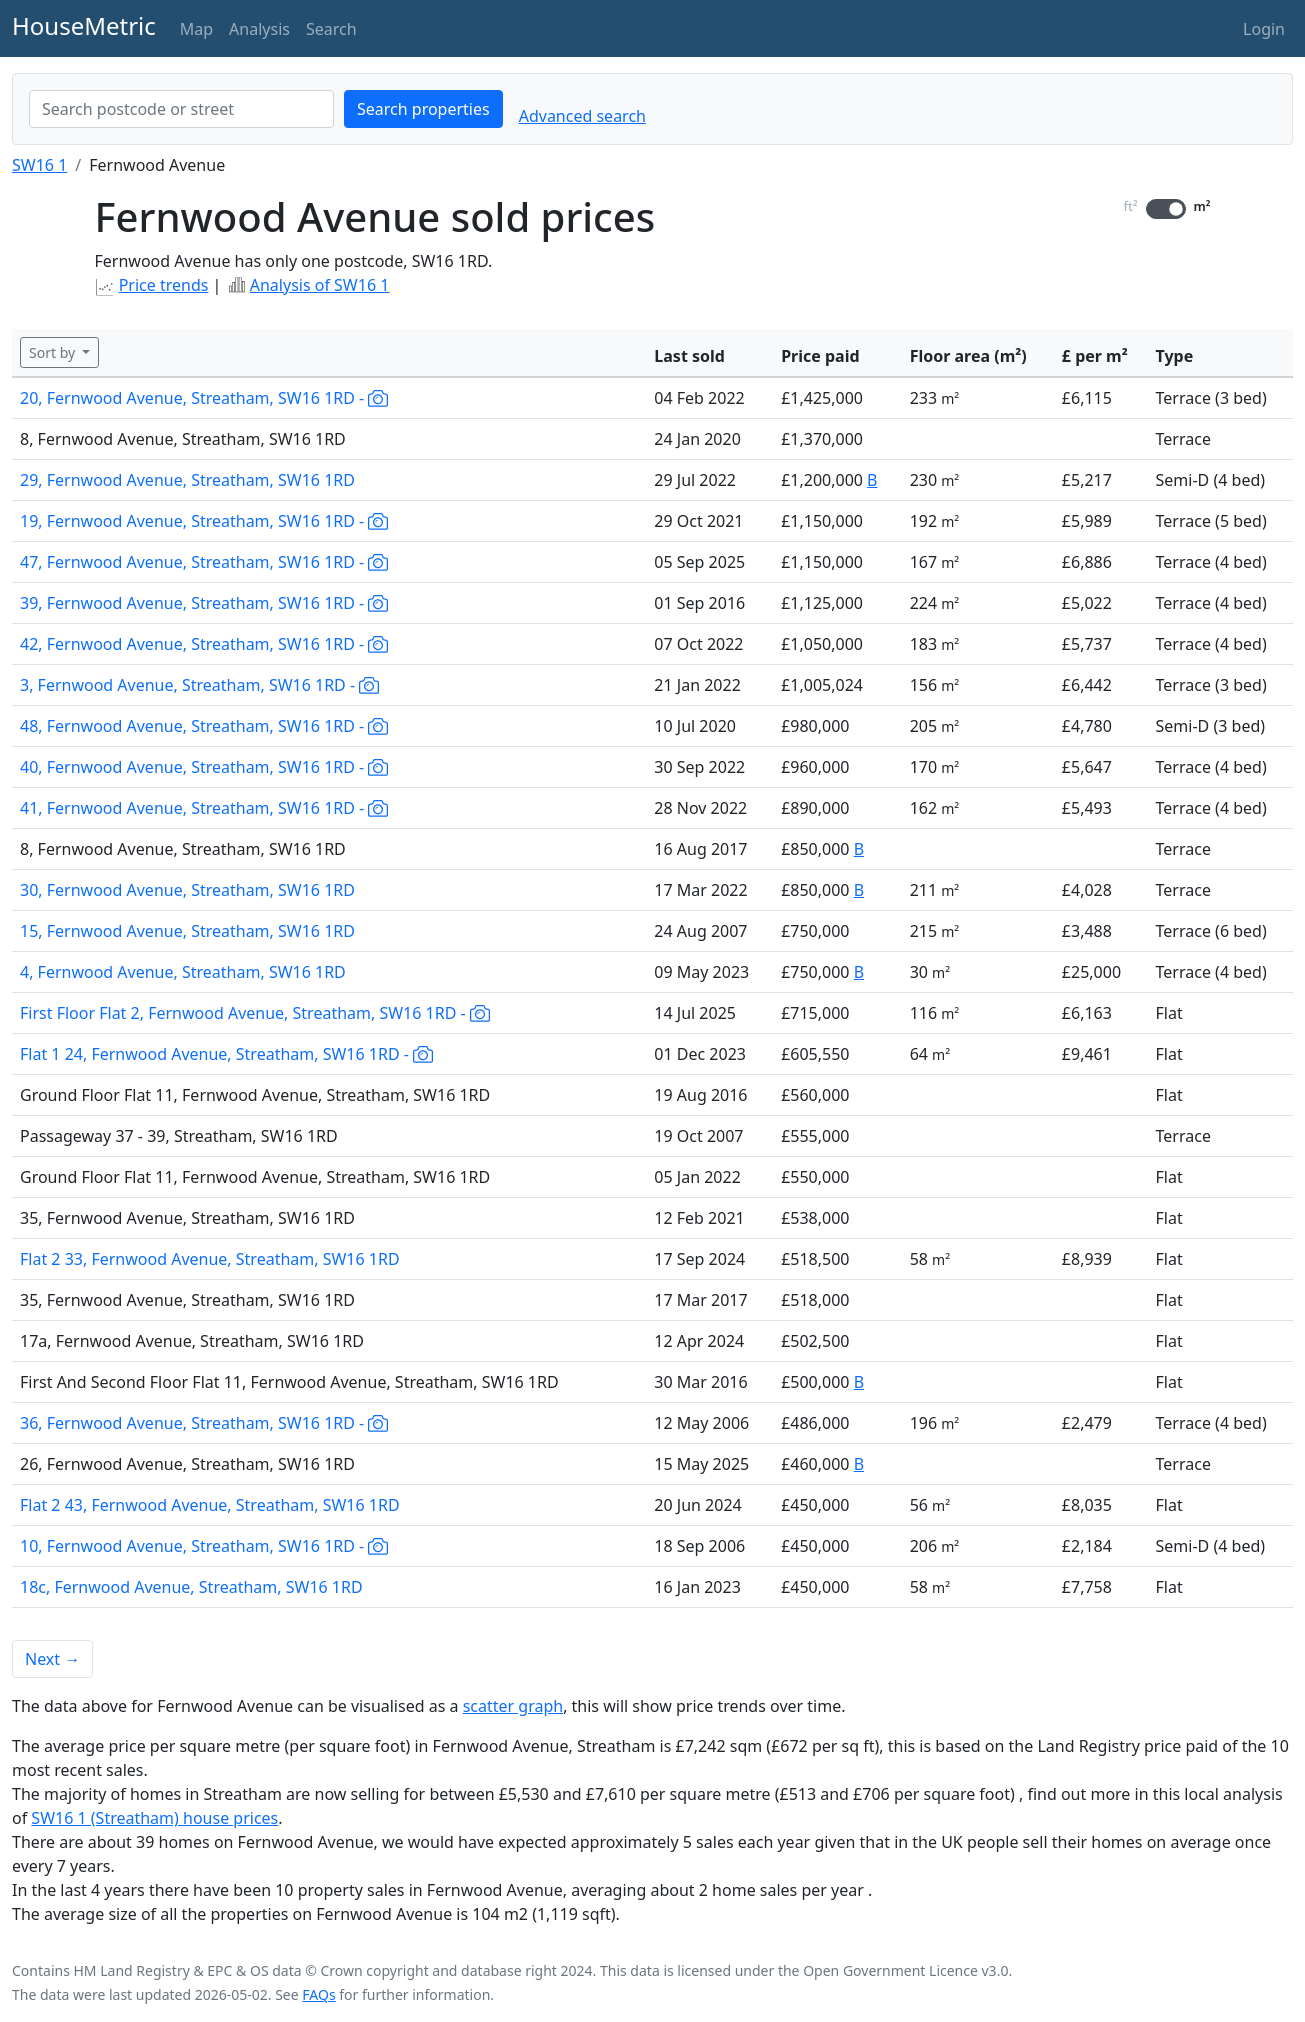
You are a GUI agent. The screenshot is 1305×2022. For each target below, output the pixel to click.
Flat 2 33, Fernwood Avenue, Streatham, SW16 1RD (210, 1259)
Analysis (259, 29)
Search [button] (331, 29)
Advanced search (582, 116)
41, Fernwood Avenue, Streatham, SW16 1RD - (204, 808)
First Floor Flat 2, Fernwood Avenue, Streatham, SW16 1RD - (255, 1013)
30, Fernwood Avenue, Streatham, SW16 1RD (187, 890)
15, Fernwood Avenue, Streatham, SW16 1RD (187, 931)
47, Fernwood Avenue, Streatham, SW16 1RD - (204, 562)
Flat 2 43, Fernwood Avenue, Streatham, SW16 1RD (210, 1505)
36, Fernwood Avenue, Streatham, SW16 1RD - (204, 1423)
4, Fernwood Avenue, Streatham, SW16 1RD (183, 972)
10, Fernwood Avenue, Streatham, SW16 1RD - (204, 1546)
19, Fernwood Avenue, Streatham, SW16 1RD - (204, 521)
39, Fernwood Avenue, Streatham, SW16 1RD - (204, 603)
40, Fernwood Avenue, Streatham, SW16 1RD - (204, 767)
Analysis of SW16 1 (320, 285)
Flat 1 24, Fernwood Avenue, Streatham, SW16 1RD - (226, 1054)
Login (1264, 29)
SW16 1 (39, 165)
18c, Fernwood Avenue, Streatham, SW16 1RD (191, 1587)
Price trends (164, 285)
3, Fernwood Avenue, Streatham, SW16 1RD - (199, 685)
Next (52, 1659)
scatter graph (513, 1706)
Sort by (54, 352)
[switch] (1166, 209)
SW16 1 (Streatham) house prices (154, 1818)
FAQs (318, 1994)
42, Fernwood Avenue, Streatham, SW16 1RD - (204, 644)
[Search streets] (181, 109)
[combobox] (181, 109)
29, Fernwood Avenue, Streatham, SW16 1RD (187, 480)
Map (196, 29)
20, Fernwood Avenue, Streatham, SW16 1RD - (204, 398)
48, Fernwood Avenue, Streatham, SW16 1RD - (204, 726)
